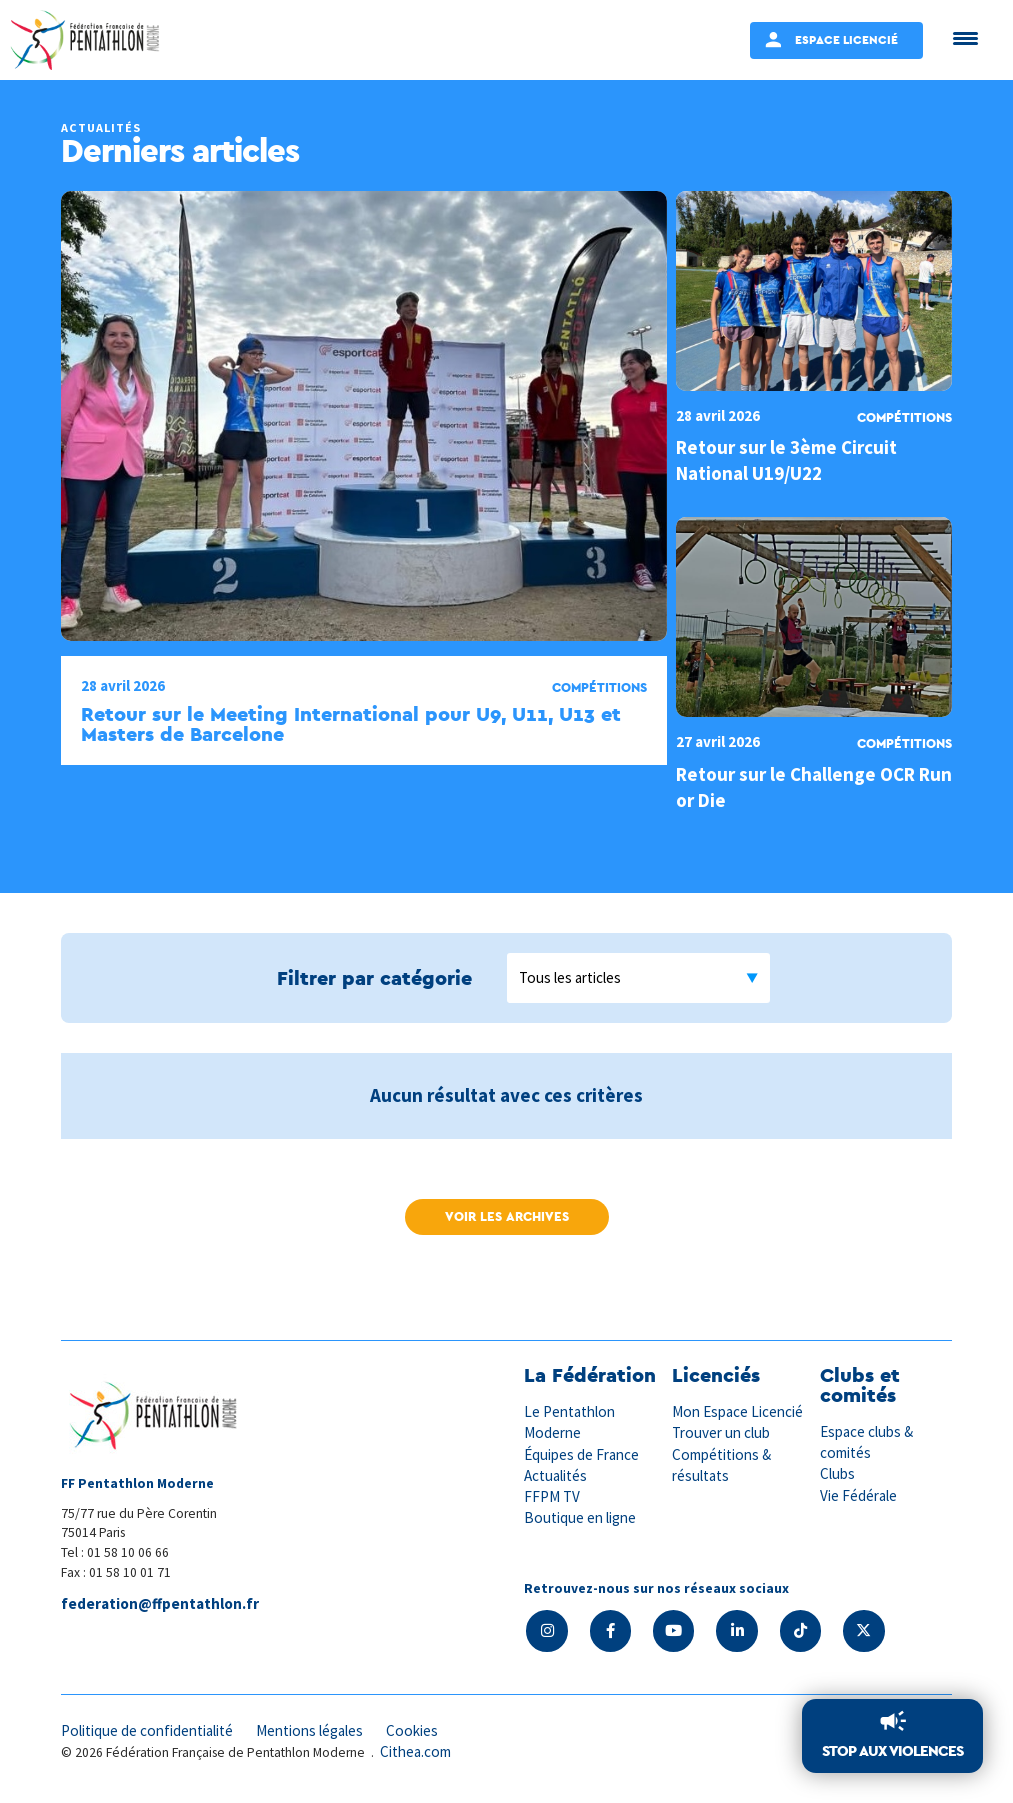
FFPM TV (552, 1496)
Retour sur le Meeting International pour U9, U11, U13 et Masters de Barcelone (351, 724)
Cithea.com (416, 1752)
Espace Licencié (846, 39)
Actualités (556, 1475)
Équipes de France (582, 1454)
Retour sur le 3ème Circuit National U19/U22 (786, 460)
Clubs (837, 1473)
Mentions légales (311, 1730)
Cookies (414, 1730)
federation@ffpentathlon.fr (160, 1603)
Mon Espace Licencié (738, 1411)
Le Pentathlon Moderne (570, 1422)
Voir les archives (507, 1216)
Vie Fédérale (859, 1495)
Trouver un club (721, 1432)
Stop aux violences (892, 1750)
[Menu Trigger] (965, 37)
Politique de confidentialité (147, 1730)
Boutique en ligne (580, 1517)
